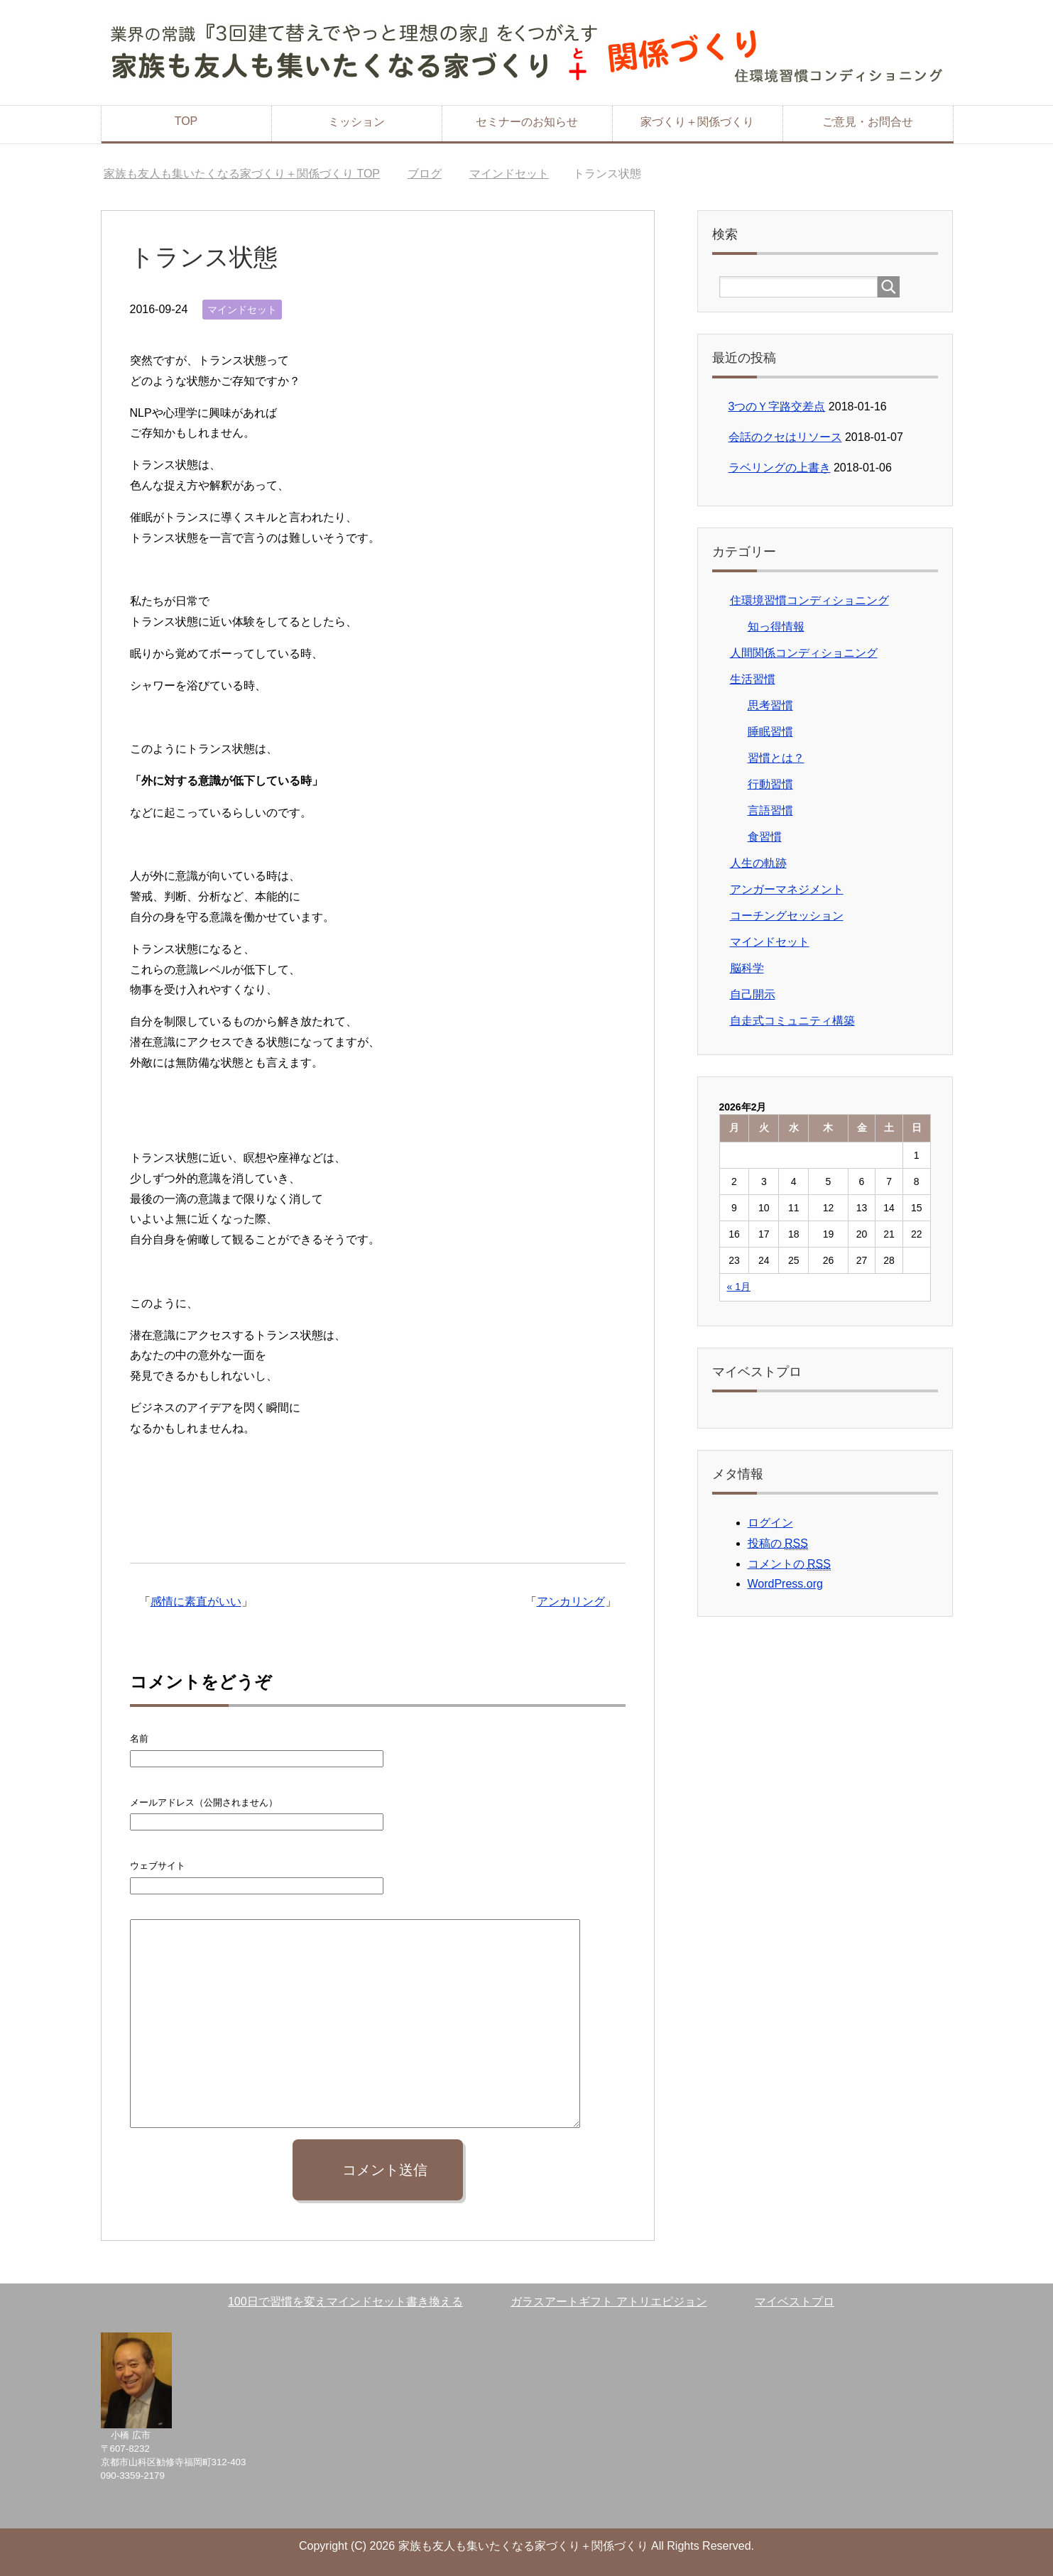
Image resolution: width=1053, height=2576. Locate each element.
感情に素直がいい (196, 1601)
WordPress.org (785, 1584)
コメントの (789, 1564)
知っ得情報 (776, 627)
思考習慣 (770, 705)
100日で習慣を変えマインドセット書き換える (345, 2302)
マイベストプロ (794, 2302)
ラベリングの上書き (780, 468)
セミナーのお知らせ (527, 122)
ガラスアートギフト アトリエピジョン (608, 2302)
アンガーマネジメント (787, 889)
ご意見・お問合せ (867, 122)
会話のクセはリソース (785, 437)
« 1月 (739, 1286)
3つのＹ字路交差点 (777, 406)
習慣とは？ (776, 758)
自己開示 (752, 994)
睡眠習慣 (770, 732)
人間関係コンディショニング (804, 653)
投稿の (778, 1543)
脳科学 (747, 968)
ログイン (770, 1523)
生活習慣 (752, 679)
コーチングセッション (787, 916)
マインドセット (242, 309)
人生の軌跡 (758, 863)
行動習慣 (770, 784)
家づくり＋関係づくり (697, 122)
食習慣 (765, 837)
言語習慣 (770, 810)
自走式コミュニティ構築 (792, 1021)
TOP (186, 121)
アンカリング (571, 1601)
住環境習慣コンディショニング (809, 600)
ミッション (356, 122)
